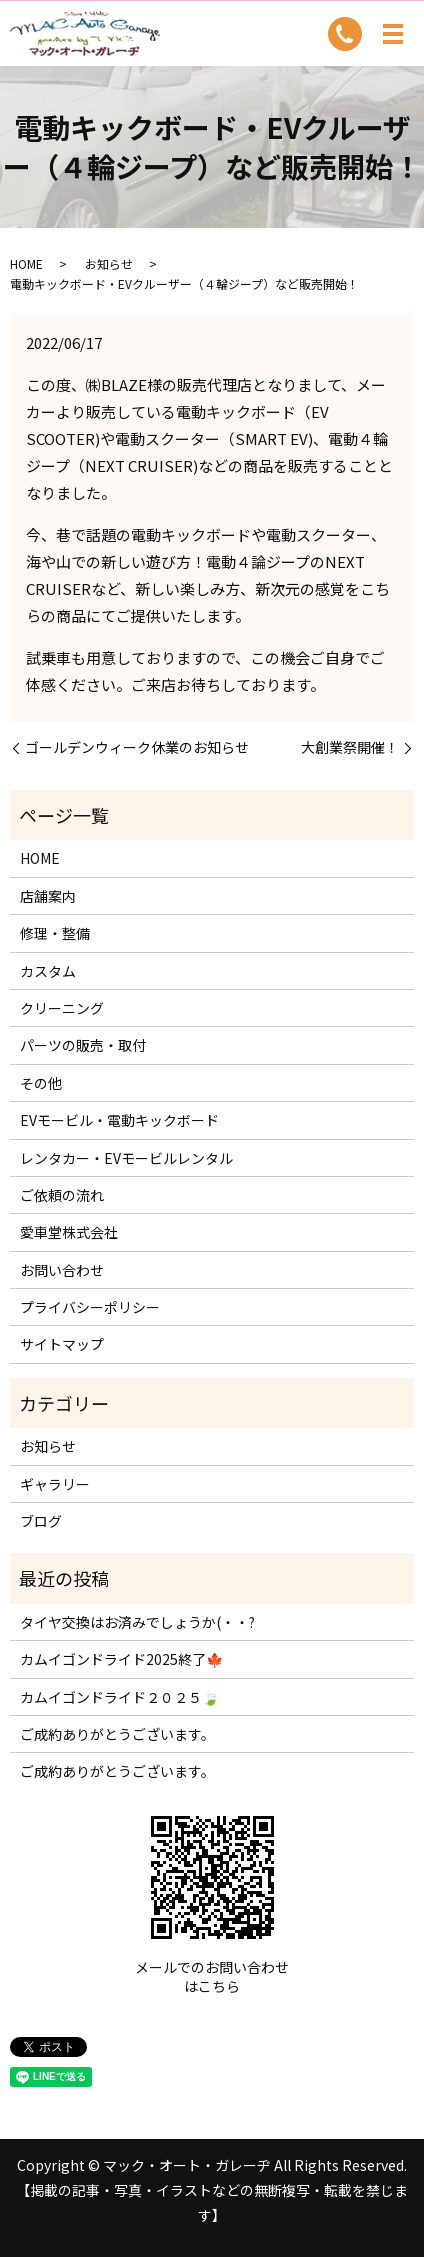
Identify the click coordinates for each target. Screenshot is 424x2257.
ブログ (41, 1521)
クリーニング (62, 1008)
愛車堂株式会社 (69, 1232)
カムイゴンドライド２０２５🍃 (119, 1697)
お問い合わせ (62, 1270)
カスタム (48, 971)
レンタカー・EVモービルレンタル (126, 1158)
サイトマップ (62, 1344)
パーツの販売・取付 (83, 1045)
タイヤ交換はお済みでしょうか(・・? (137, 1622)
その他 (41, 1083)
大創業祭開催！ (350, 747)
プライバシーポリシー (90, 1307)
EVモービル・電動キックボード (119, 1120)
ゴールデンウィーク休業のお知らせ (137, 747)
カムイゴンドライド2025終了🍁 (121, 1659)
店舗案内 (48, 896)
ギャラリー (55, 1484)
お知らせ (109, 263)
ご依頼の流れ (62, 1195)
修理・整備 (55, 933)
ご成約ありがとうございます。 (117, 1734)
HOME (26, 263)
